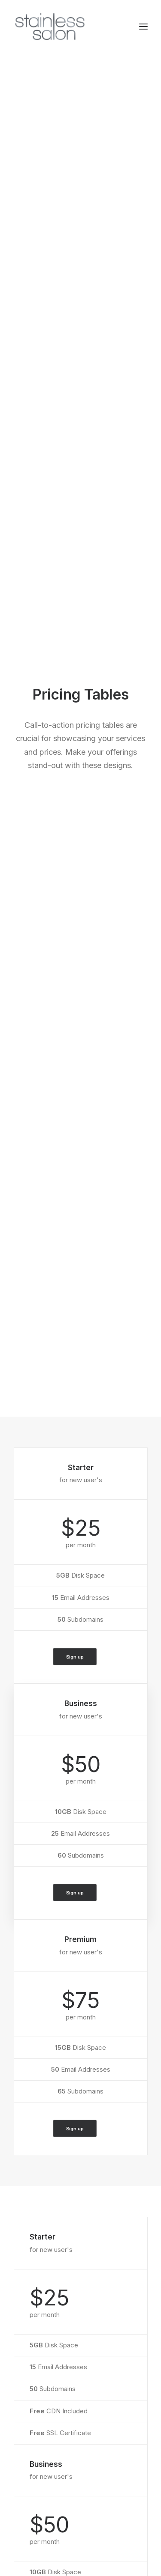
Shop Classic (33, 2118)
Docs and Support (52, 2361)
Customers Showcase (58, 2498)
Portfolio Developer (43, 2185)
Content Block (35, 2273)
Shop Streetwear (38, 2174)
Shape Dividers (36, 2307)
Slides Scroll (31, 2296)
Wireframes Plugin (41, 2251)
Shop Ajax (28, 2129)
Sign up (75, 430)
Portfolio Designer (40, 2163)
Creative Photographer (47, 2151)
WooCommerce (37, 2240)
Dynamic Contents (41, 2285)
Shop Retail (30, 2140)
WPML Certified (38, 2318)
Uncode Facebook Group (62, 2455)
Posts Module (34, 2262)
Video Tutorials (47, 2404)
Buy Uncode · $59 (80, 2052)
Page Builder (32, 2229)
